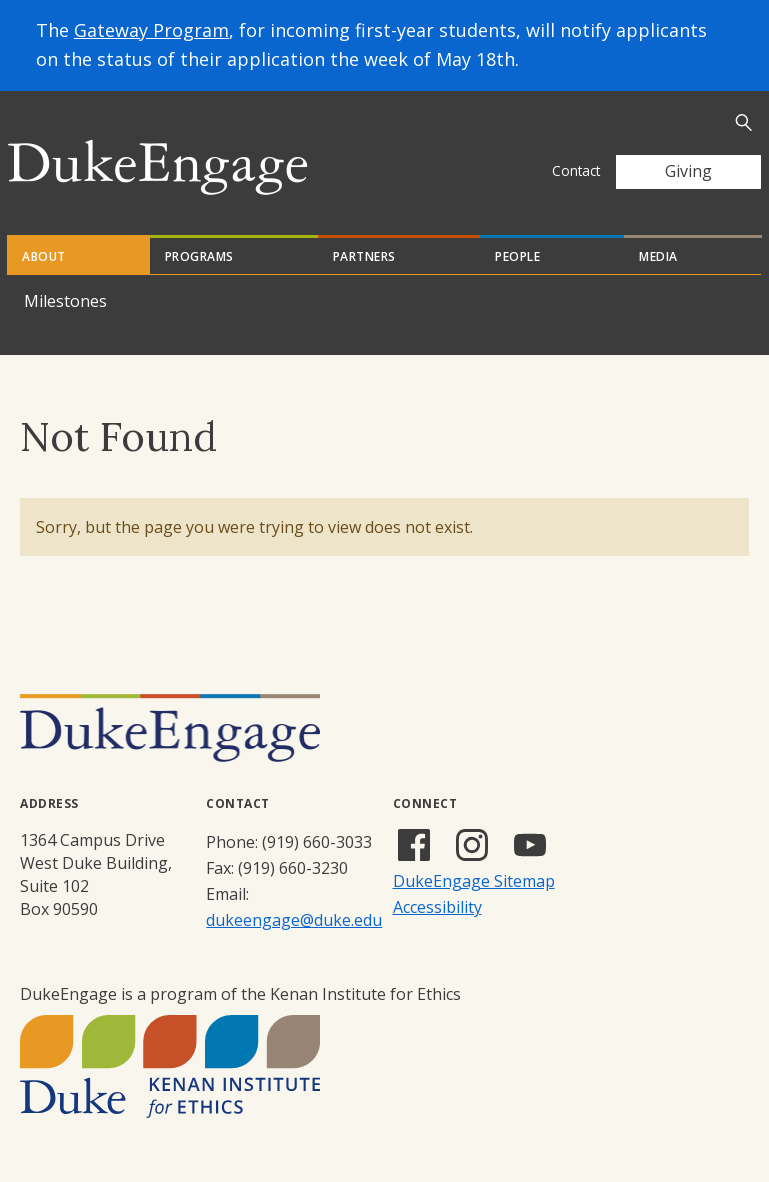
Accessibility (437, 907)
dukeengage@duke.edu (294, 920)
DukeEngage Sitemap (474, 881)
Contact (576, 170)
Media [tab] (658, 256)
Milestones (65, 301)
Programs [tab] (199, 256)
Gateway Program (151, 30)
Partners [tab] (364, 256)
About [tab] (44, 256)
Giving (688, 171)
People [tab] (517, 256)
